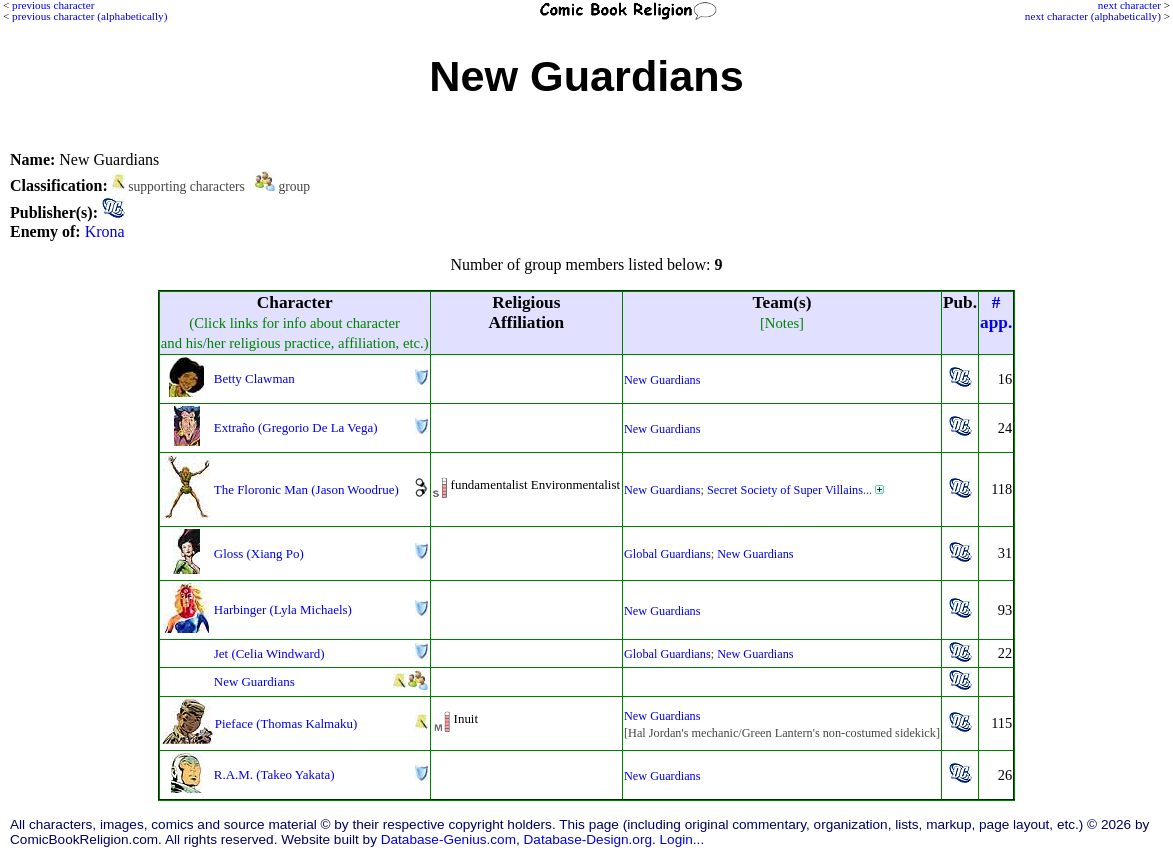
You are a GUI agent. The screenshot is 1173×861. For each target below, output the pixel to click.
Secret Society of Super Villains (785, 490)
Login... (682, 839)
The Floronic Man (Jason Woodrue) (306, 489)
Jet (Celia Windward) (269, 653)
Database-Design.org (588, 839)
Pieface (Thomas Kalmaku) (286, 723)
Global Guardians (667, 554)
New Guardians (662, 380)
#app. (996, 312)
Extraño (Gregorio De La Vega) (296, 427)
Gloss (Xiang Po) (259, 553)
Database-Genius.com (448, 839)
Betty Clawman (254, 378)
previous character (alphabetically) (89, 16)
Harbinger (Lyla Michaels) (283, 609)
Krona (105, 231)
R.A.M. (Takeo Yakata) (274, 774)
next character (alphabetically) (1093, 16)
